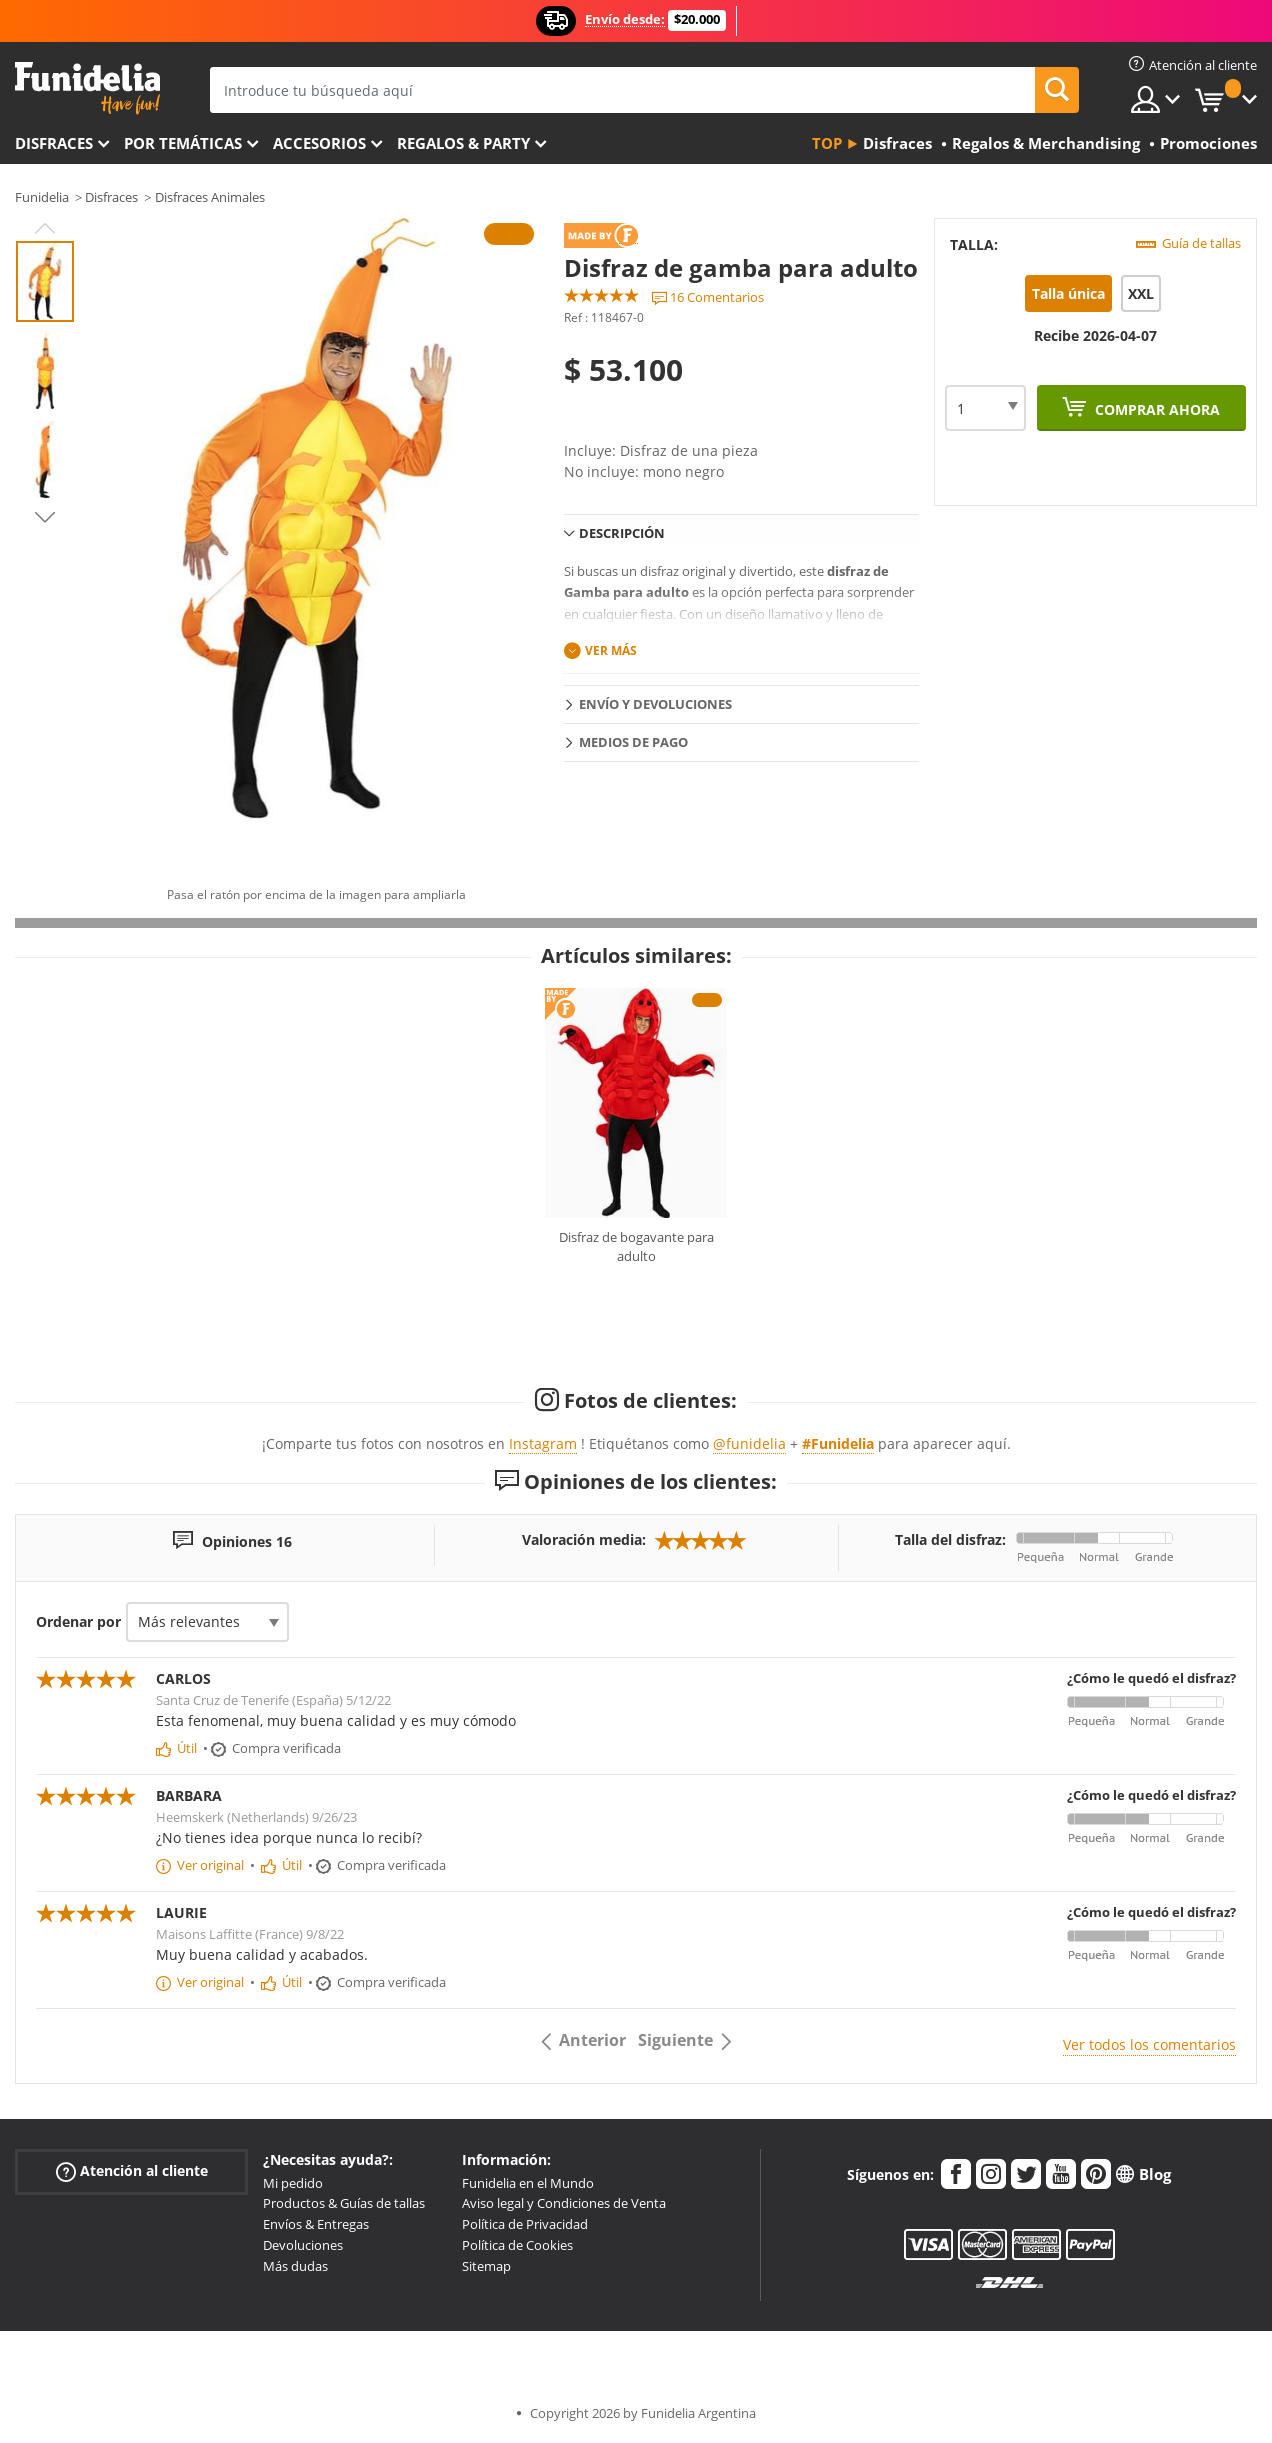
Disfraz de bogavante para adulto (636, 1247)
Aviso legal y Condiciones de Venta (564, 2203)
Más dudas (295, 2266)
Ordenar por (78, 1621)
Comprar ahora (1155, 409)
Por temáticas (183, 143)
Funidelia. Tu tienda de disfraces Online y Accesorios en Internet (87, 88)
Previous (45, 228)
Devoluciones (303, 2245)
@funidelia (749, 1443)
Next (45, 517)
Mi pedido (293, 2183)
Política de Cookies (517, 2245)
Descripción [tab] (622, 533)
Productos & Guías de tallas (344, 2203)
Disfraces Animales (210, 197)
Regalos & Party (463, 143)
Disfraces (54, 143)
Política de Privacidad (525, 2224)
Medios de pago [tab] (633, 742)
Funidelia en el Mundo (528, 2183)
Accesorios (319, 143)
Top (827, 143)
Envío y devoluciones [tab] (655, 704)
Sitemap (486, 2266)
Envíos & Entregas (316, 2224)
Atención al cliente (132, 2170)
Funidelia (42, 197)
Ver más (611, 650)
